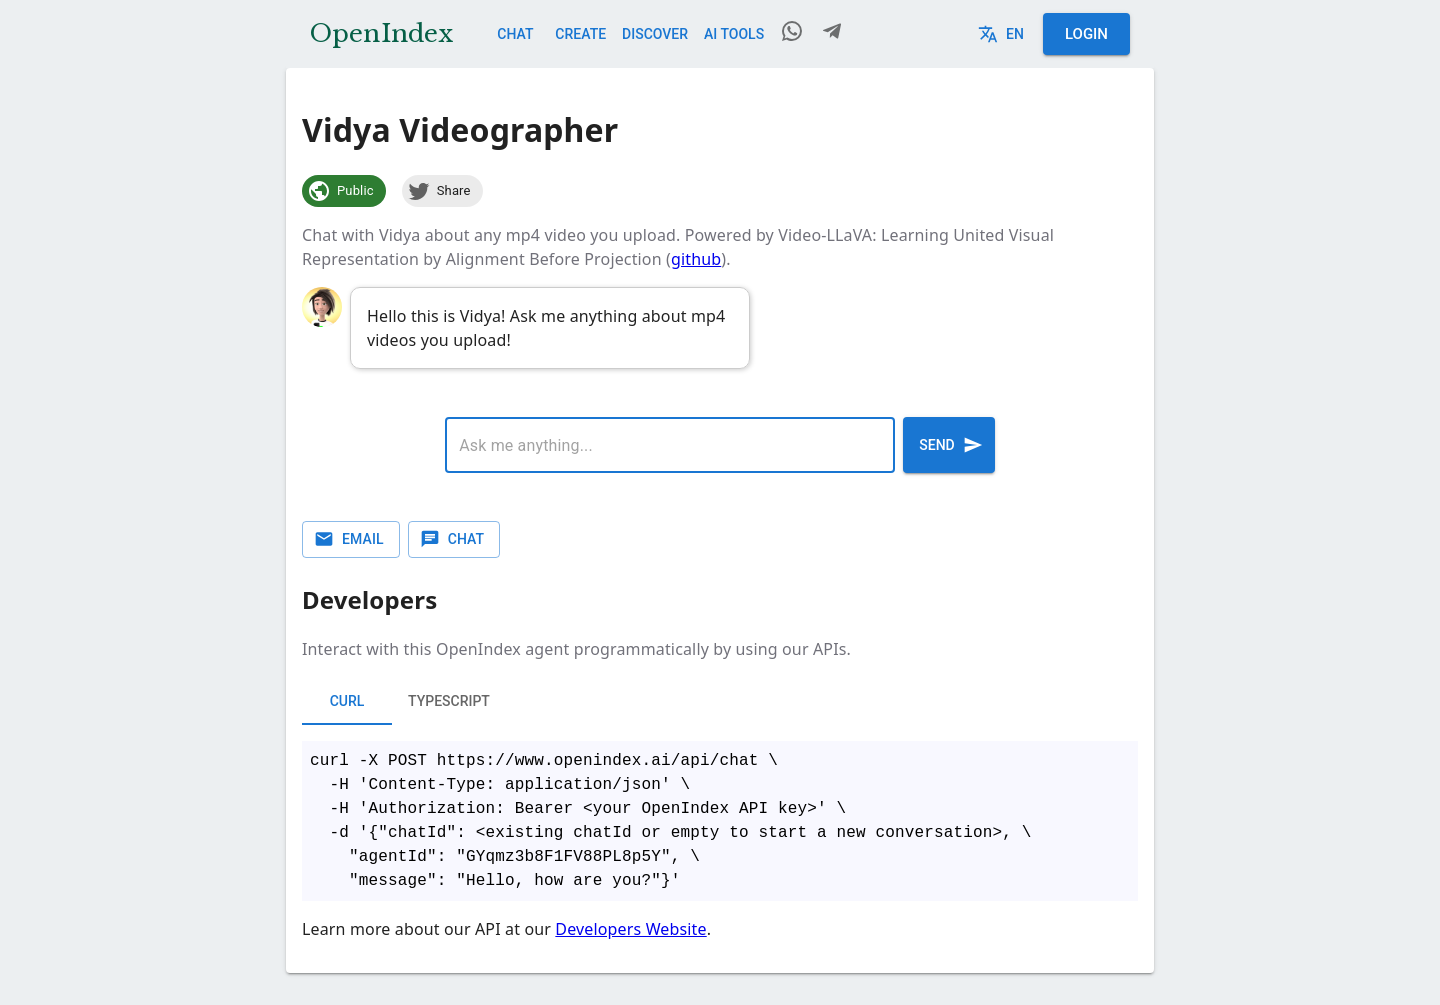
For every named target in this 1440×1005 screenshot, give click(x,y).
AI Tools (734, 34)
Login (1086, 34)
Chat (515, 34)
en (1003, 34)
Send (948, 445)
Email (351, 539)
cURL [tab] (347, 701)
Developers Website (630, 929)
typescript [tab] (449, 701)
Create (580, 34)
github (696, 259)
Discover (655, 34)
